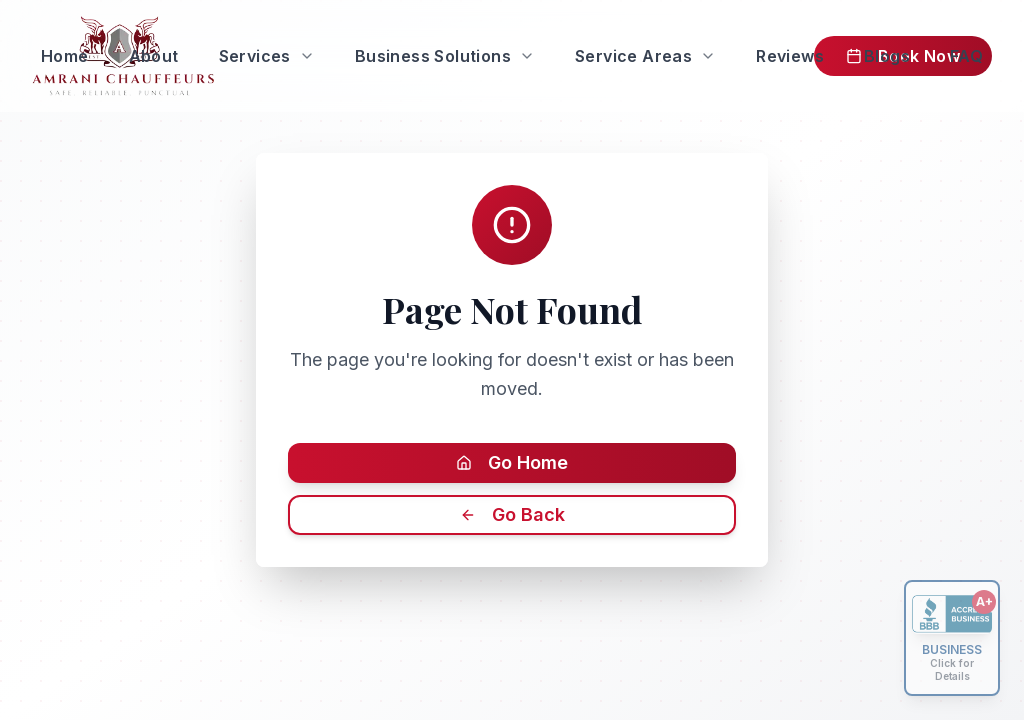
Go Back (512, 514)
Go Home (512, 462)
